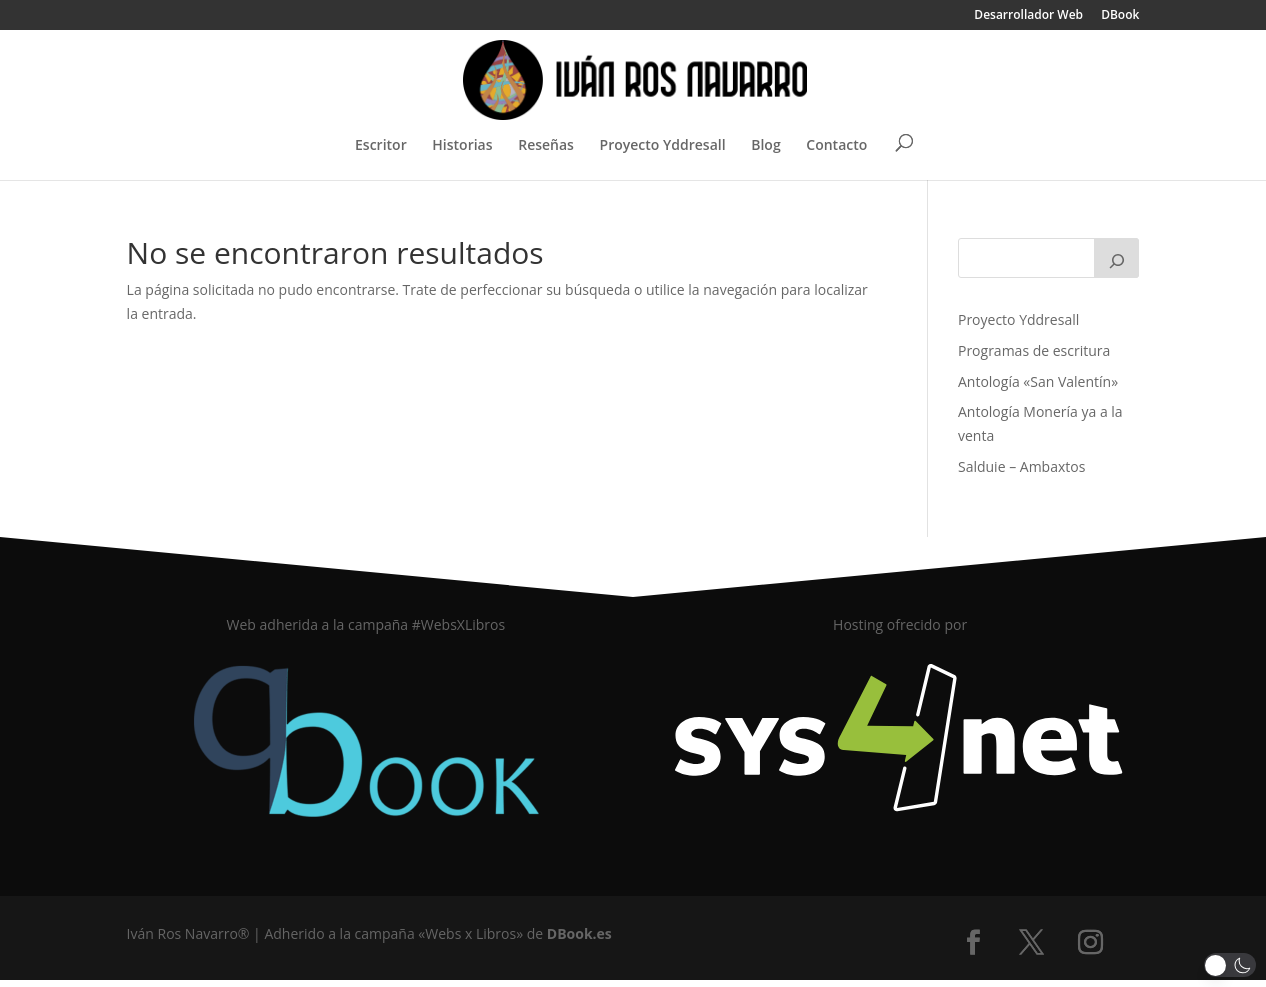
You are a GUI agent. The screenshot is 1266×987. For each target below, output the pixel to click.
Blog (765, 146)
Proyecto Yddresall (663, 146)
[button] (1230, 965)
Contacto (836, 146)
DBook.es (579, 933)
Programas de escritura (1034, 350)
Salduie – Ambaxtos (1021, 466)
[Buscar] (1117, 258)
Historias (462, 146)
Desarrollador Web (1028, 16)
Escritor (381, 146)
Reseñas (546, 146)
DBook (1120, 16)
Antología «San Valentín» (1038, 381)
